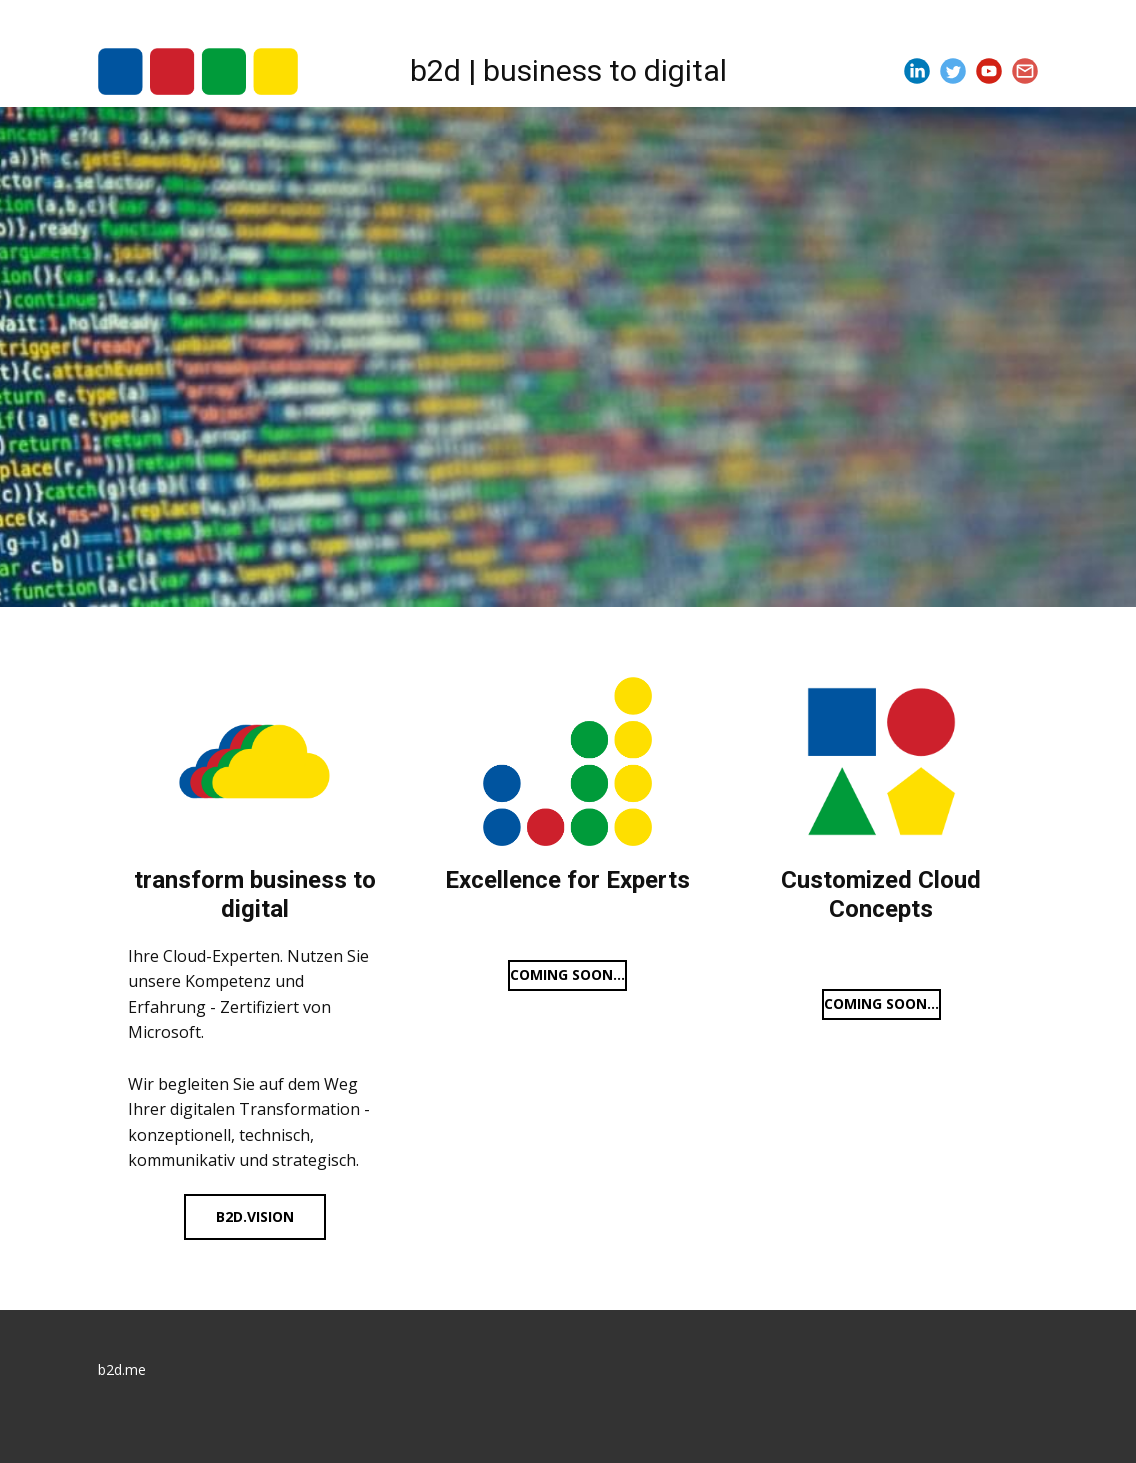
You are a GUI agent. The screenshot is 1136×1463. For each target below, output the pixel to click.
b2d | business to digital (568, 70)
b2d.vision (255, 1216)
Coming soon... (567, 974)
